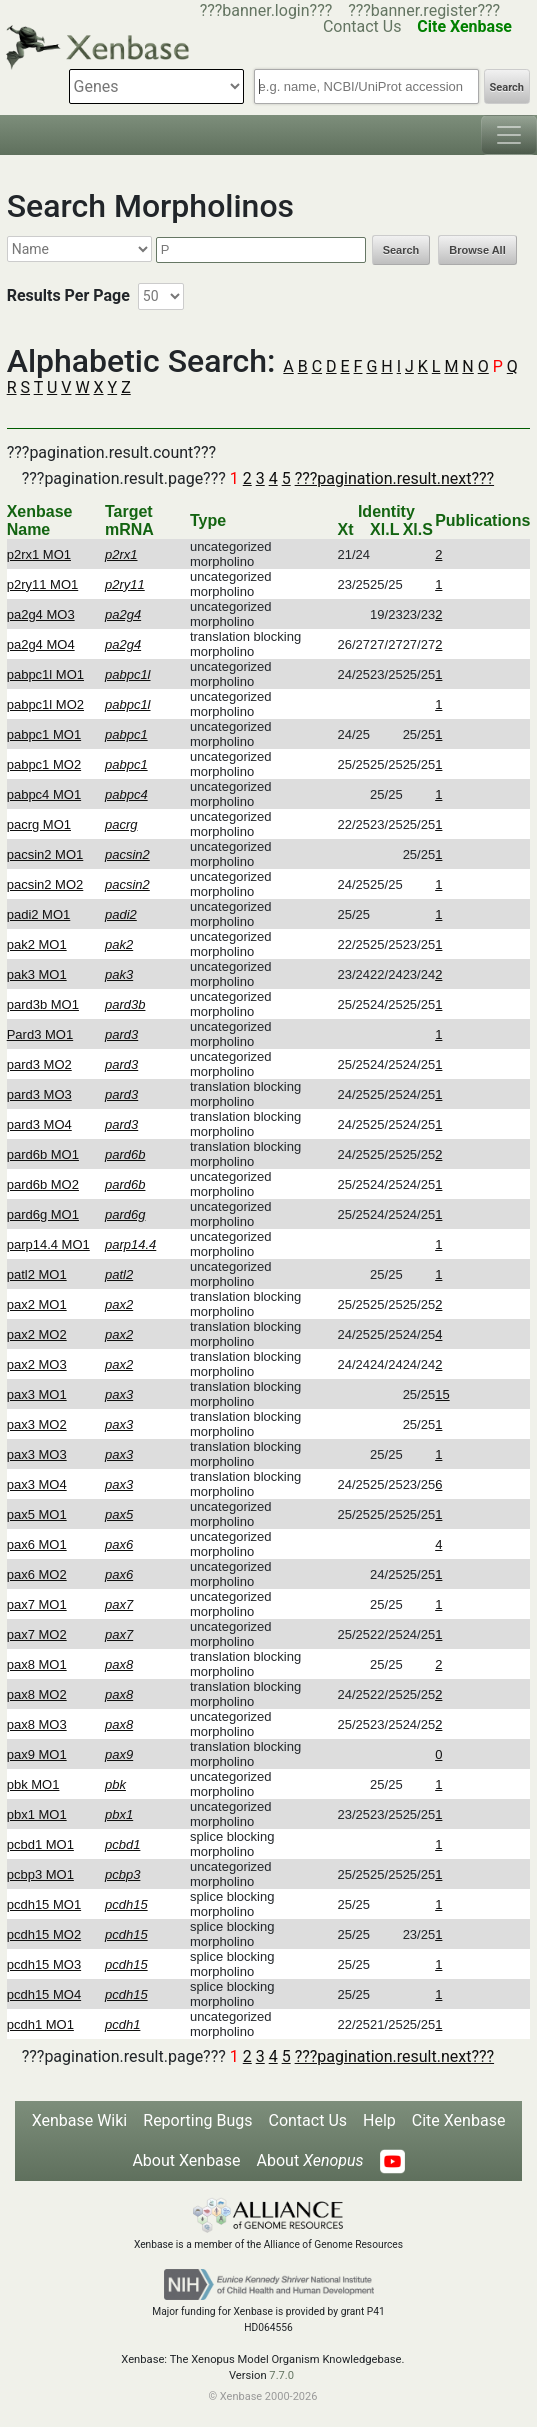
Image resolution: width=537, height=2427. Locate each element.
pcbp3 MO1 (40, 1874)
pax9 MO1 (37, 1754)
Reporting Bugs (197, 2120)
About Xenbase (186, 2160)
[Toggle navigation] (509, 135)
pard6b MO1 (43, 1154)
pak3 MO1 (37, 974)
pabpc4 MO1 (44, 794)
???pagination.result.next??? (394, 478)
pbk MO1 (33, 1784)
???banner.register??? (424, 10)
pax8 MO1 (37, 1664)
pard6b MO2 (43, 1184)
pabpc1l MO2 (45, 704)
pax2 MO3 (37, 1364)
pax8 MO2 (37, 1694)
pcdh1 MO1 (40, 2024)
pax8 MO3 (37, 1724)
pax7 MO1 (37, 1604)
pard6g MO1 (43, 1214)
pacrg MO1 (39, 824)
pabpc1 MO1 (44, 734)
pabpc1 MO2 (44, 764)
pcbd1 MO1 (40, 1844)
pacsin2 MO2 (45, 884)
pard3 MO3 (39, 1094)
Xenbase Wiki (80, 2120)
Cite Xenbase (459, 2120)
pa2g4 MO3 (41, 614)
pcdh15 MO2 (44, 1934)
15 (442, 1394)
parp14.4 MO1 (48, 1244)
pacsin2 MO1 (45, 854)
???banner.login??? (266, 10)
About (310, 2160)
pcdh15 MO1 (44, 1904)
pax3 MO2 (37, 1424)
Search (507, 87)
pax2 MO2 (37, 1334)
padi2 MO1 (39, 914)
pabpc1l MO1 (45, 674)
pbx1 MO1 (37, 1814)
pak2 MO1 (37, 944)
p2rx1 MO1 (39, 554)
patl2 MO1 (37, 1274)
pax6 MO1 (37, 1544)
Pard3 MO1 (40, 1034)
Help (379, 2120)
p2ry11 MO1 (43, 584)
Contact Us (307, 2120)
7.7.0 (281, 2375)
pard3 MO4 (39, 1124)
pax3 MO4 (37, 1484)
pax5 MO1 (37, 1514)
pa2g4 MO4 (41, 644)
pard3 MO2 (39, 1064)
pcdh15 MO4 (44, 1994)
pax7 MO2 (37, 1634)
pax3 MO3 (37, 1454)
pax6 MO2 (37, 1574)
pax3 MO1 (37, 1394)
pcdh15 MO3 (44, 1964)
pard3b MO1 (43, 1004)
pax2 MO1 (37, 1304)
